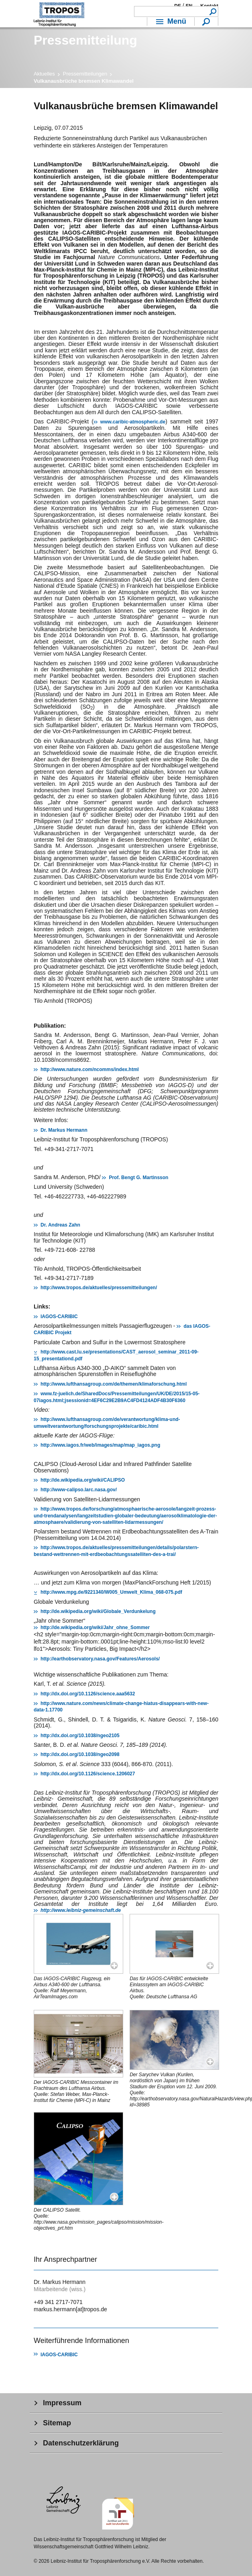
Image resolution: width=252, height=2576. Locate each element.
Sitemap (57, 2423)
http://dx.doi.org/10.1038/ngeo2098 (80, 1754)
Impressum (62, 2403)
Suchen (212, 11)
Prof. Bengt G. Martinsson (138, 1177)
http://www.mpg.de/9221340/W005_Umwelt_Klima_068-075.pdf (111, 1592)
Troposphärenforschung (59, 13)
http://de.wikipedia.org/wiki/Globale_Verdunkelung (98, 1611)
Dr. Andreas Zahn (60, 1225)
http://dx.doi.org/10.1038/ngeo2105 (80, 1735)
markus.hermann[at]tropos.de (70, 2309)
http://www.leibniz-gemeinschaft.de (81, 1910)
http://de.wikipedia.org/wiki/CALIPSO (83, 1480)
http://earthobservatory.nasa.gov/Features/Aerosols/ (100, 1659)
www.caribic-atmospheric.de (132, 422)
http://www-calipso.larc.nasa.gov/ (79, 1489)
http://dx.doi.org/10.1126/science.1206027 (88, 1774)
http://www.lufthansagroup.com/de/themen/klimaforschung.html (114, 1384)
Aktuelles (44, 74)
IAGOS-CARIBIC (59, 1316)
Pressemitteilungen (85, 74)
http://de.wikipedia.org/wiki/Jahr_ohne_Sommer (95, 1627)
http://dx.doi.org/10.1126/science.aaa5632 (88, 1694)
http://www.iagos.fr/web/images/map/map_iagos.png (100, 1445)
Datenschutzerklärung (81, 2443)
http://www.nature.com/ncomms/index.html (90, 1069)
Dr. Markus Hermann (64, 1130)
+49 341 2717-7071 (58, 2302)
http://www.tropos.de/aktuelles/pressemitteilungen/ (99, 1287)
